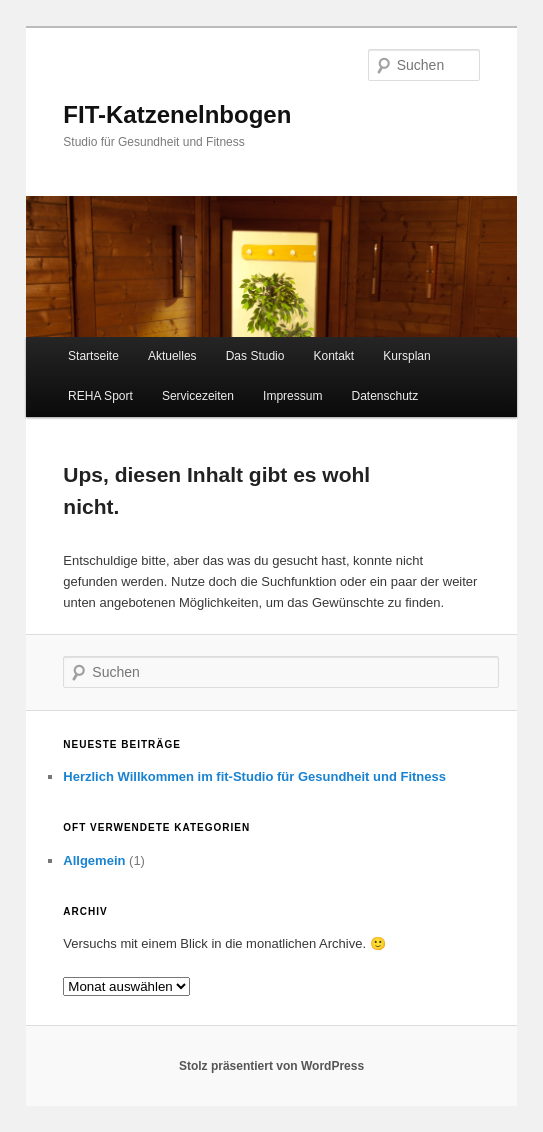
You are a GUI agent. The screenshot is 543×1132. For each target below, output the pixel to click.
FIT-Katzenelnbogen (177, 114)
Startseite (93, 356)
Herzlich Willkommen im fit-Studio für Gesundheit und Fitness (254, 776)
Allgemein (94, 860)
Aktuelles (172, 356)
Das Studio (255, 356)
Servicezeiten (198, 396)
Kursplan (406, 356)
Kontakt (334, 356)
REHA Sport (100, 396)
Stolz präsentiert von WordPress (271, 1066)
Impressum (292, 396)
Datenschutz (384, 396)
